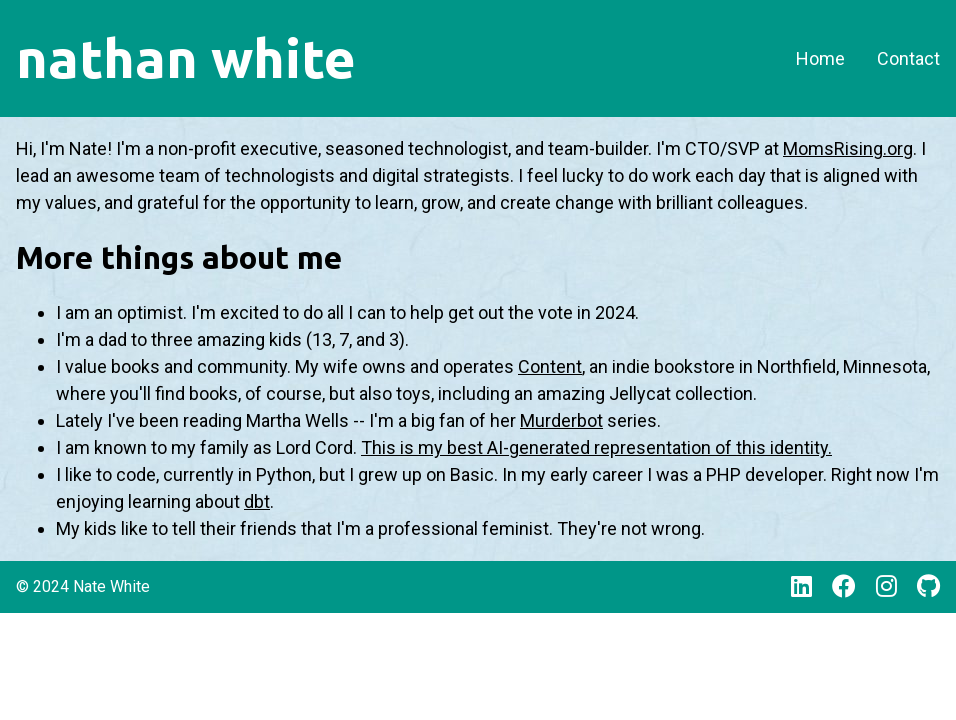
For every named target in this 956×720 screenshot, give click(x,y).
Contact (908, 58)
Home (820, 58)
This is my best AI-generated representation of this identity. (596, 447)
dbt (257, 501)
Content (550, 366)
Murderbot (561, 420)
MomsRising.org (848, 148)
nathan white (186, 58)
